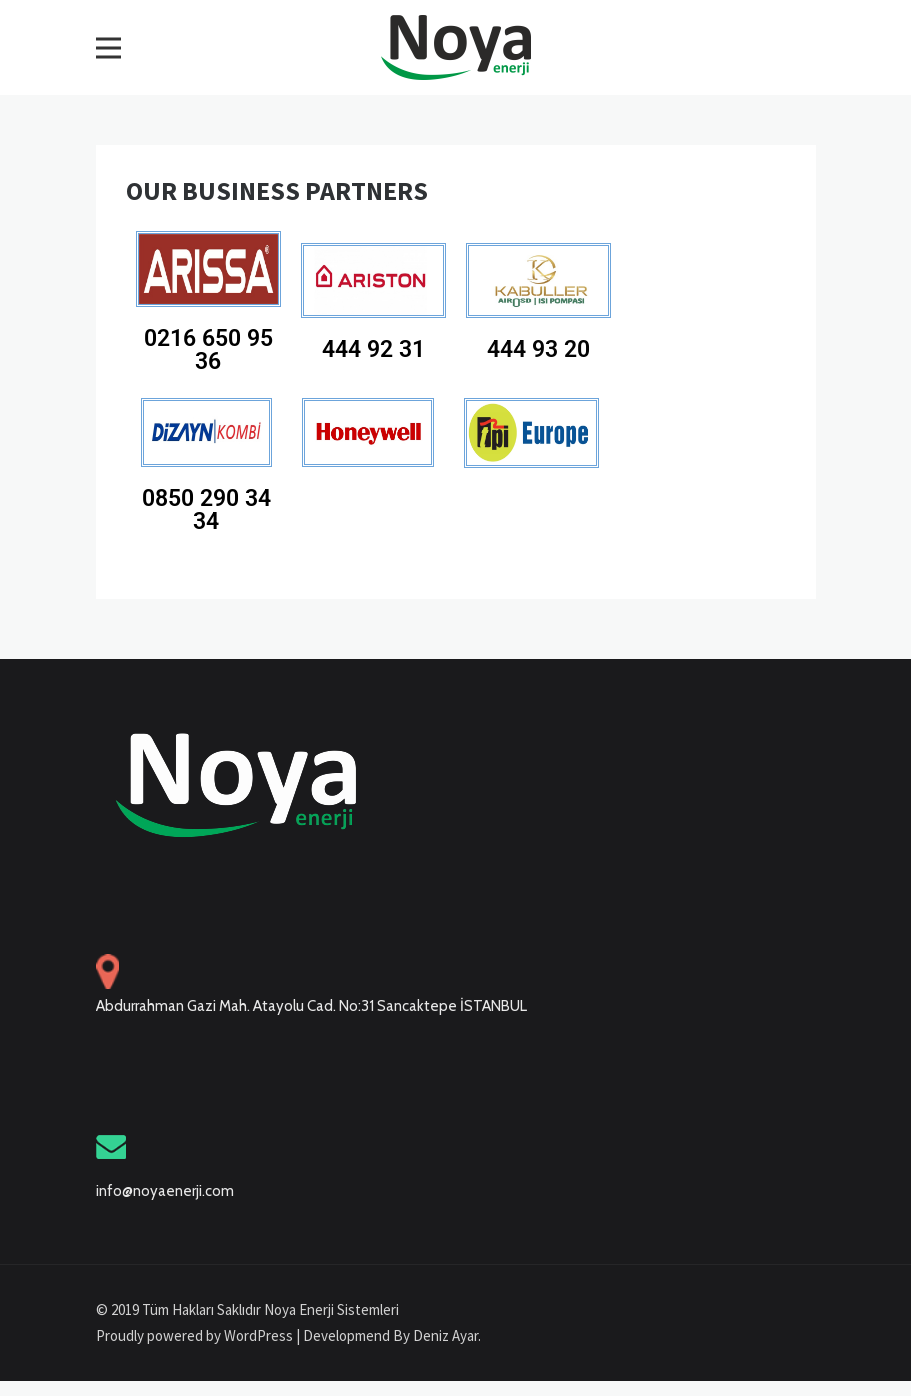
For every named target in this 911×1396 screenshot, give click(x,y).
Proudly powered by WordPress (196, 1335)
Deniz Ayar (445, 1335)
